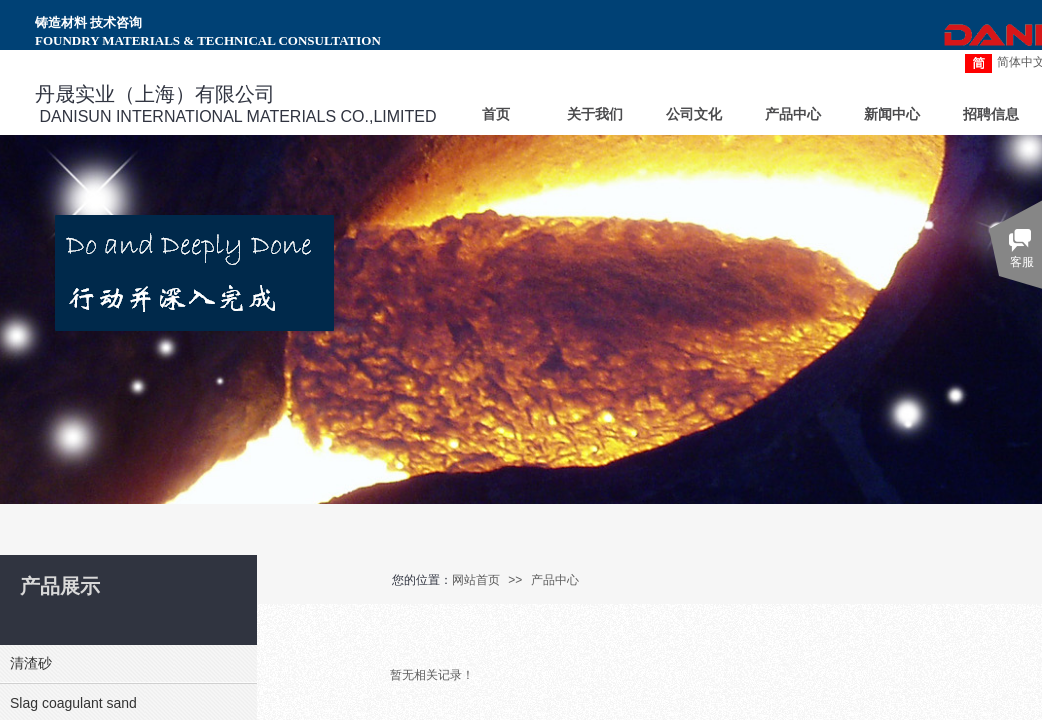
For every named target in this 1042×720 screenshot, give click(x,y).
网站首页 (476, 580)
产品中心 (555, 580)
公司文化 (694, 114)
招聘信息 (991, 114)
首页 (496, 114)
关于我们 (595, 114)
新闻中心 (892, 114)
